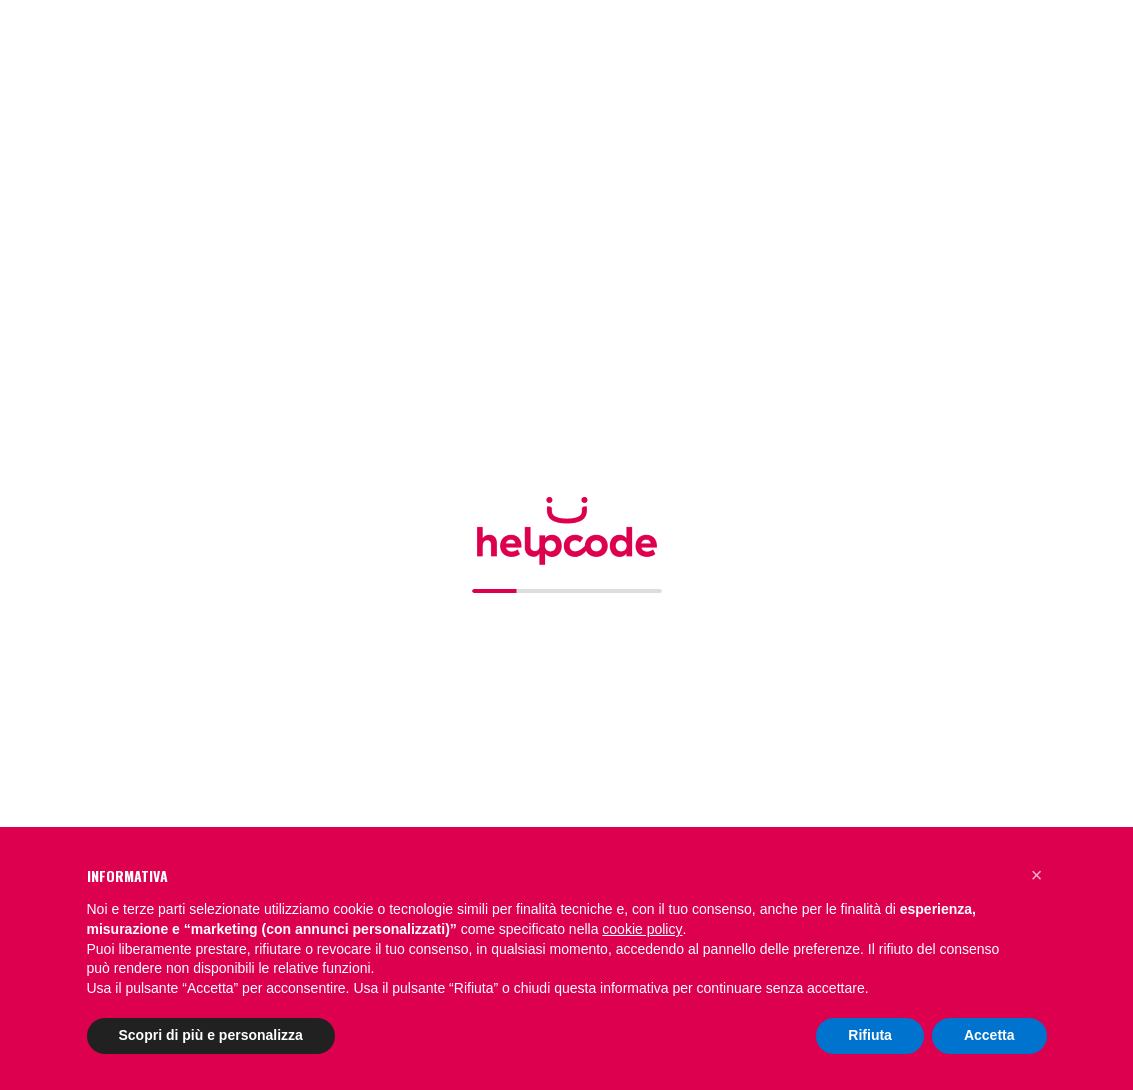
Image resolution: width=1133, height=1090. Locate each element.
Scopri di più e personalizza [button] (211, 1035)
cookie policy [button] (642, 929)
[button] (1037, 875)
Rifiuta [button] (870, 1035)
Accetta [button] (989, 1035)
